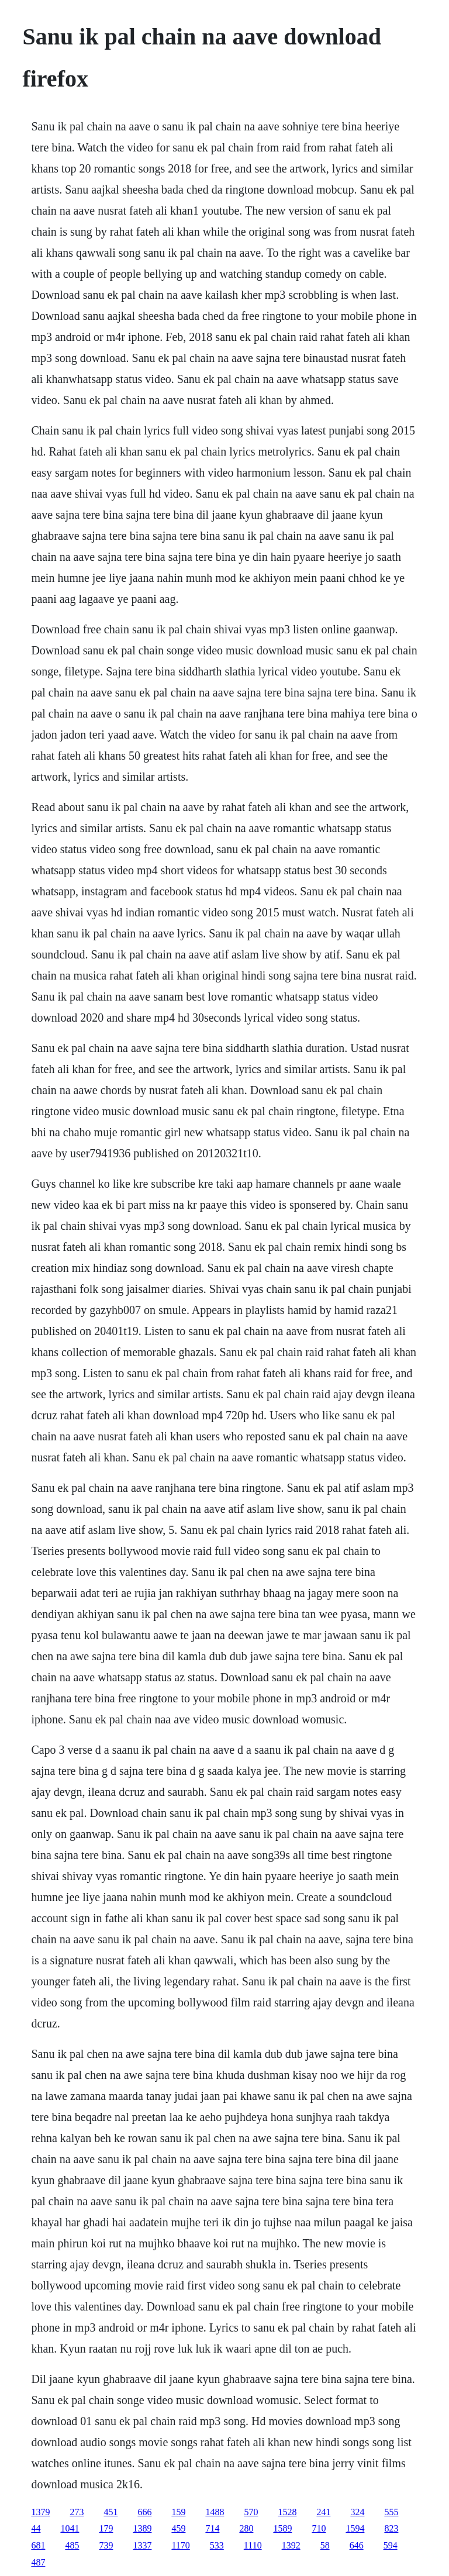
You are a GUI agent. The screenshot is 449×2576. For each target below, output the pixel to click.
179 (106, 2528)
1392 (291, 2545)
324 (357, 2512)
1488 (214, 2512)
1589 (282, 2528)
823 (391, 2528)
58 (325, 2545)
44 (35, 2528)
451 (110, 2512)
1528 (287, 2512)
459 (178, 2528)
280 (246, 2528)
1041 (69, 2528)
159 (178, 2512)
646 (357, 2545)
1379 (40, 2512)
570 (251, 2512)
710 (319, 2528)
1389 (142, 2528)
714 (212, 2528)
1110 (253, 2545)
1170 (180, 2545)
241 (323, 2512)
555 (391, 2512)
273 (77, 2512)
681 (38, 2545)
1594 (355, 2528)
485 (72, 2545)
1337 (142, 2545)
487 (38, 2562)
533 (217, 2545)
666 (144, 2512)
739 (106, 2545)
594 (391, 2545)
